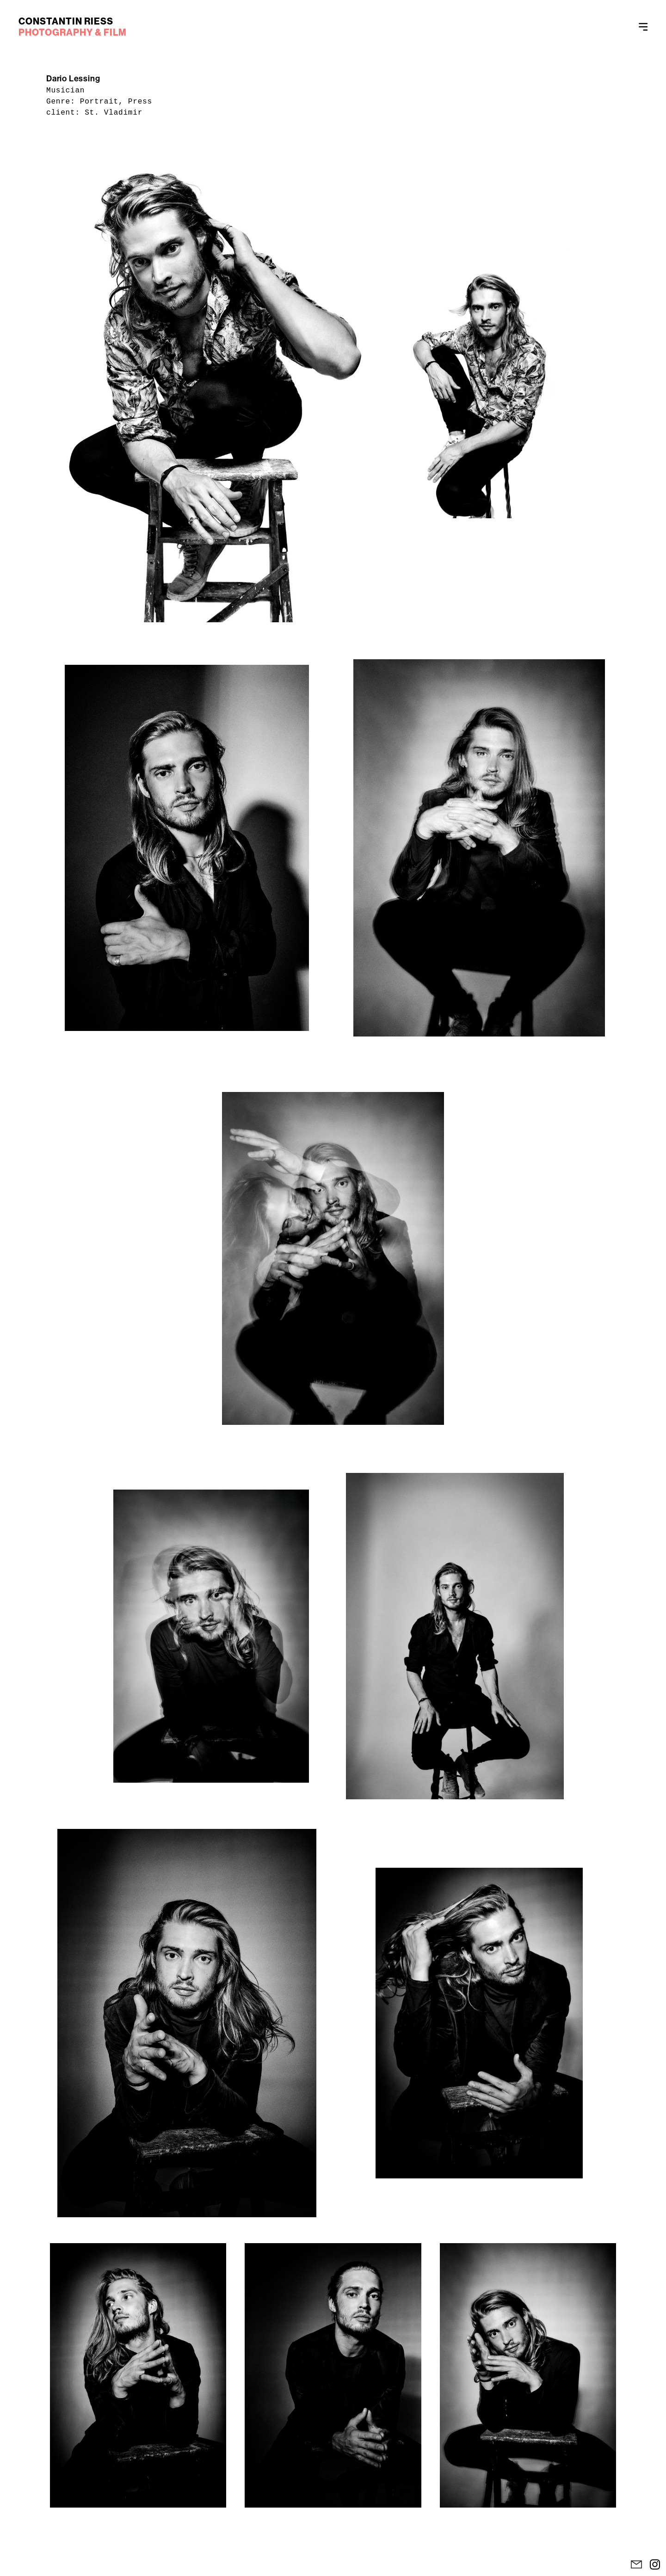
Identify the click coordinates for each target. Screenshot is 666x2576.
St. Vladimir (113, 113)
